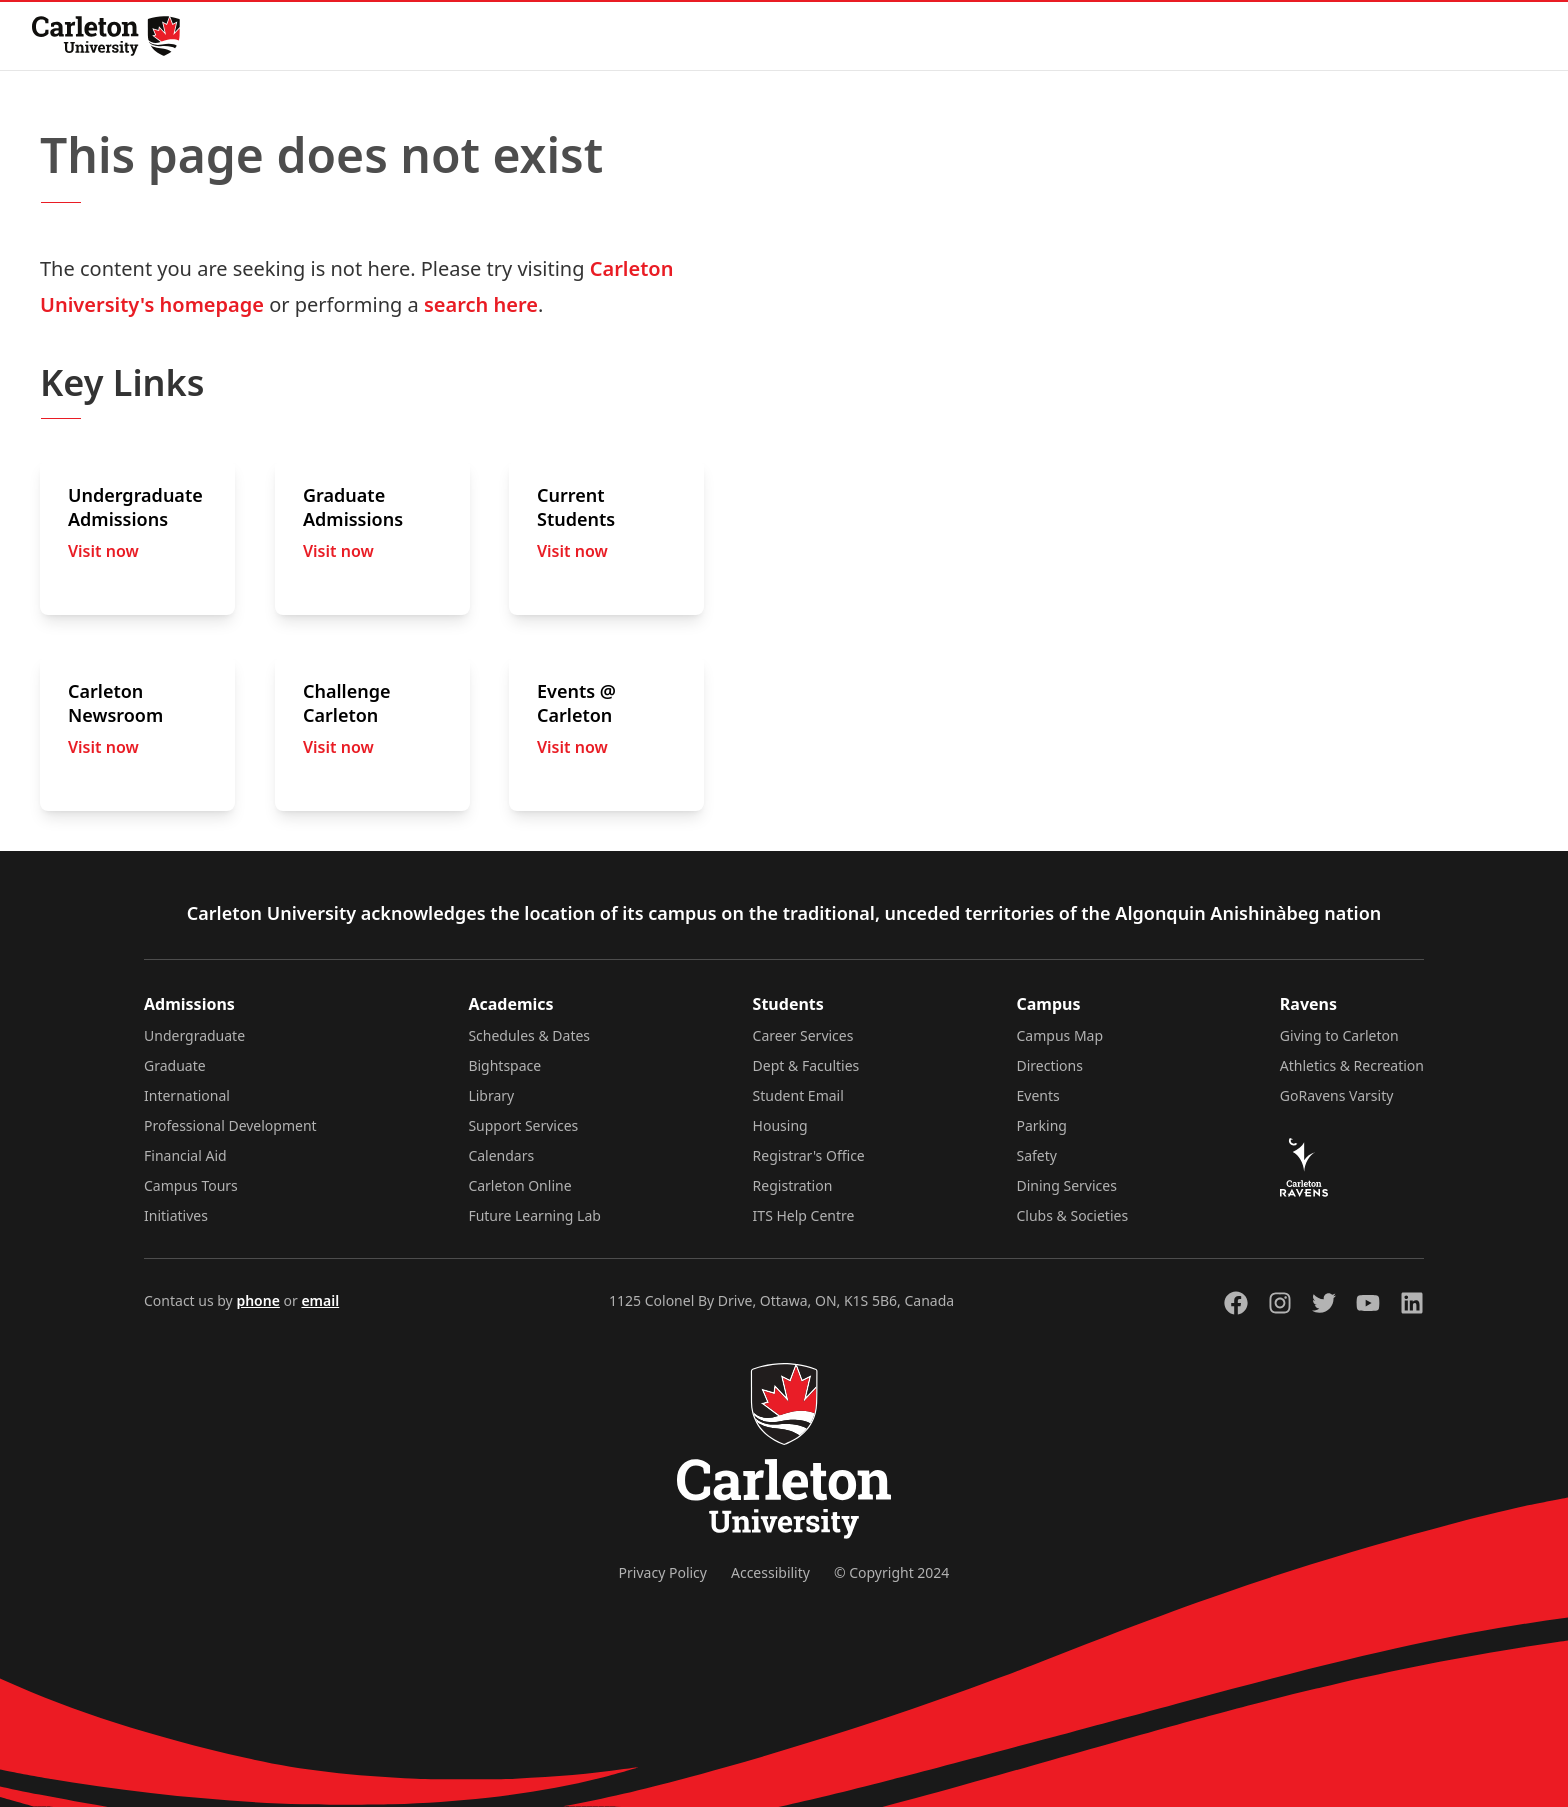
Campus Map (1060, 1035)
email (320, 1300)
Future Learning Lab (534, 1215)
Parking (1042, 1125)
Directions (1050, 1065)
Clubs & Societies (1073, 1215)
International (187, 1095)
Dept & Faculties (806, 1065)
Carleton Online (519, 1185)
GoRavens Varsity (1337, 1095)
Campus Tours (191, 1185)
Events (1038, 1095)
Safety (1037, 1155)
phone (257, 1300)
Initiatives (176, 1215)
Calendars (501, 1155)
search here (481, 304)
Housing (780, 1125)
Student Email (798, 1095)
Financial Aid (185, 1155)
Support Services (523, 1125)
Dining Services (1067, 1185)
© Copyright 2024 (891, 1572)
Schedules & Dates (529, 1035)
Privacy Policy (663, 1572)
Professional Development (230, 1125)
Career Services (803, 1035)
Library (491, 1095)
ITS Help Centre (804, 1215)
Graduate (175, 1065)
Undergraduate (194, 1035)
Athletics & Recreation (1352, 1065)
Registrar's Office (809, 1155)
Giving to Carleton (1339, 1035)
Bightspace (504, 1065)
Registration (793, 1185)
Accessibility (770, 1572)
